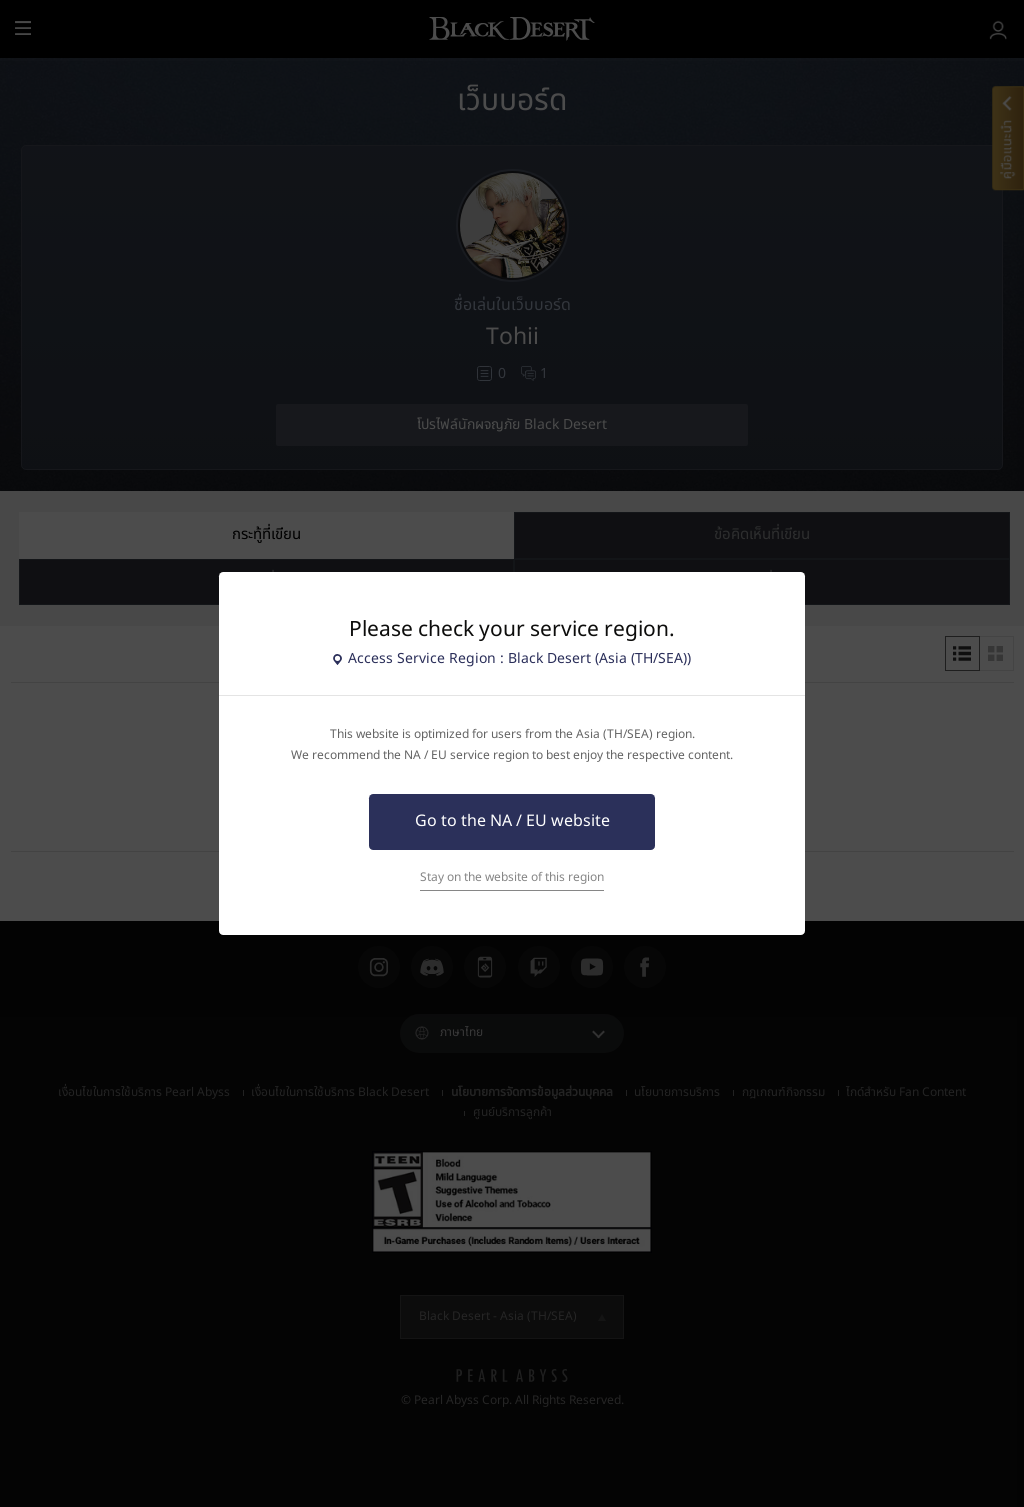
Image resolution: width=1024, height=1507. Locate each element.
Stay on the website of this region (512, 877)
